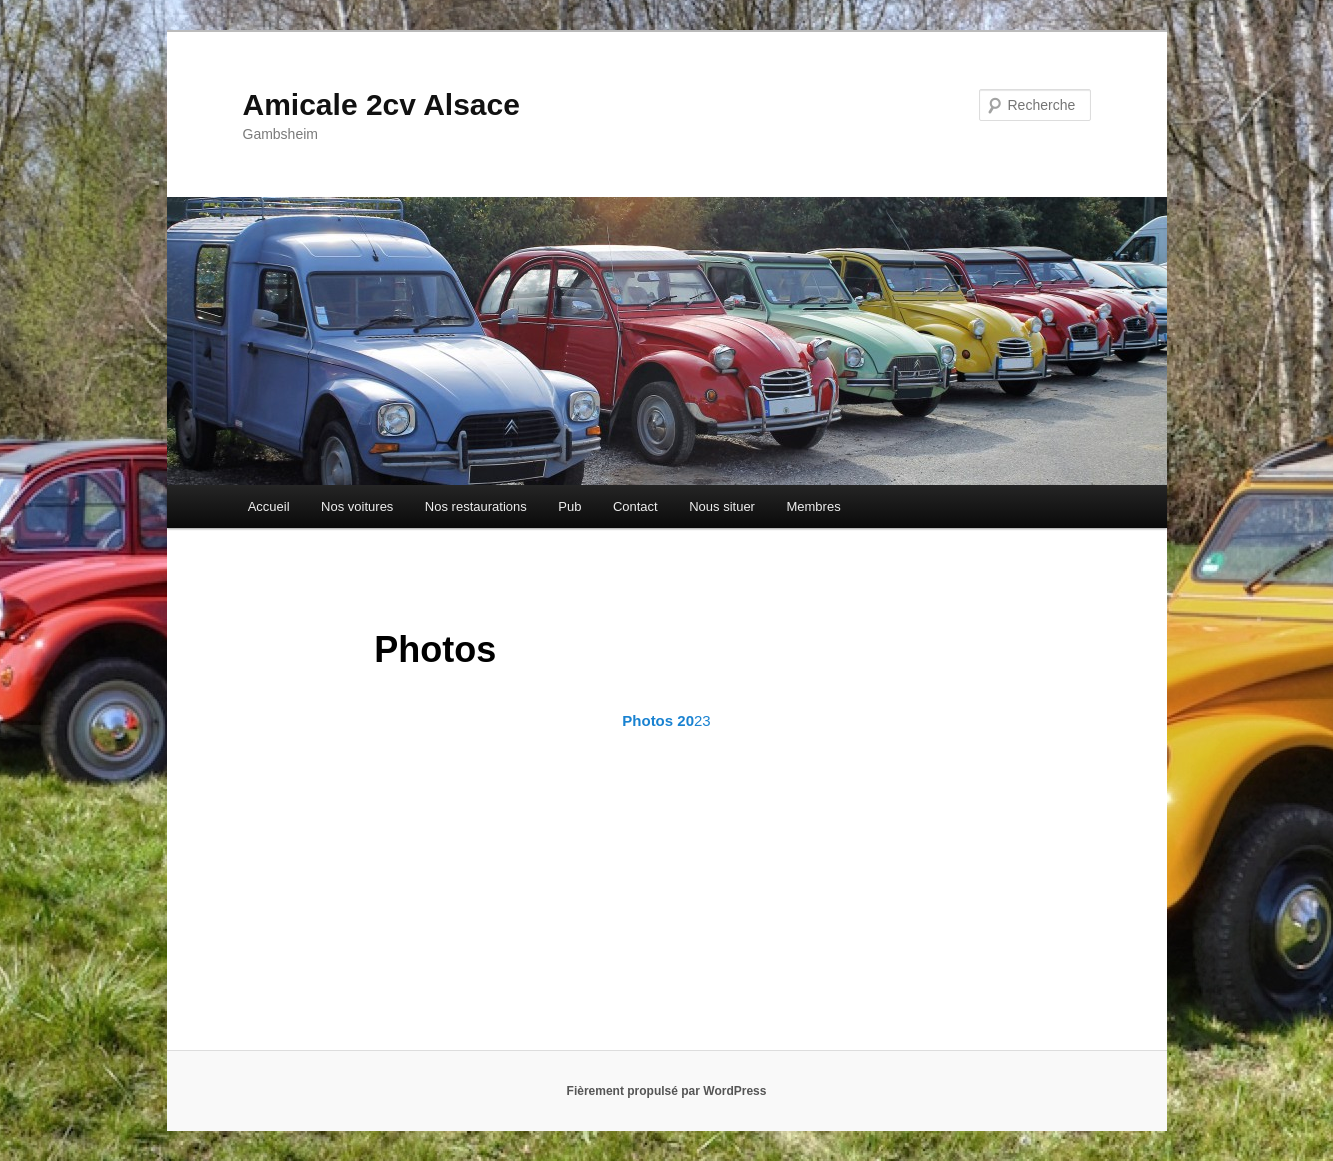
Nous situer (722, 506)
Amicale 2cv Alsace (381, 104)
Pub (569, 506)
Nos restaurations (476, 506)
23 (666, 720)
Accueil (269, 506)
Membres (813, 506)
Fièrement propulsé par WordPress (667, 1091)
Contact (635, 506)
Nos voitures (357, 506)
